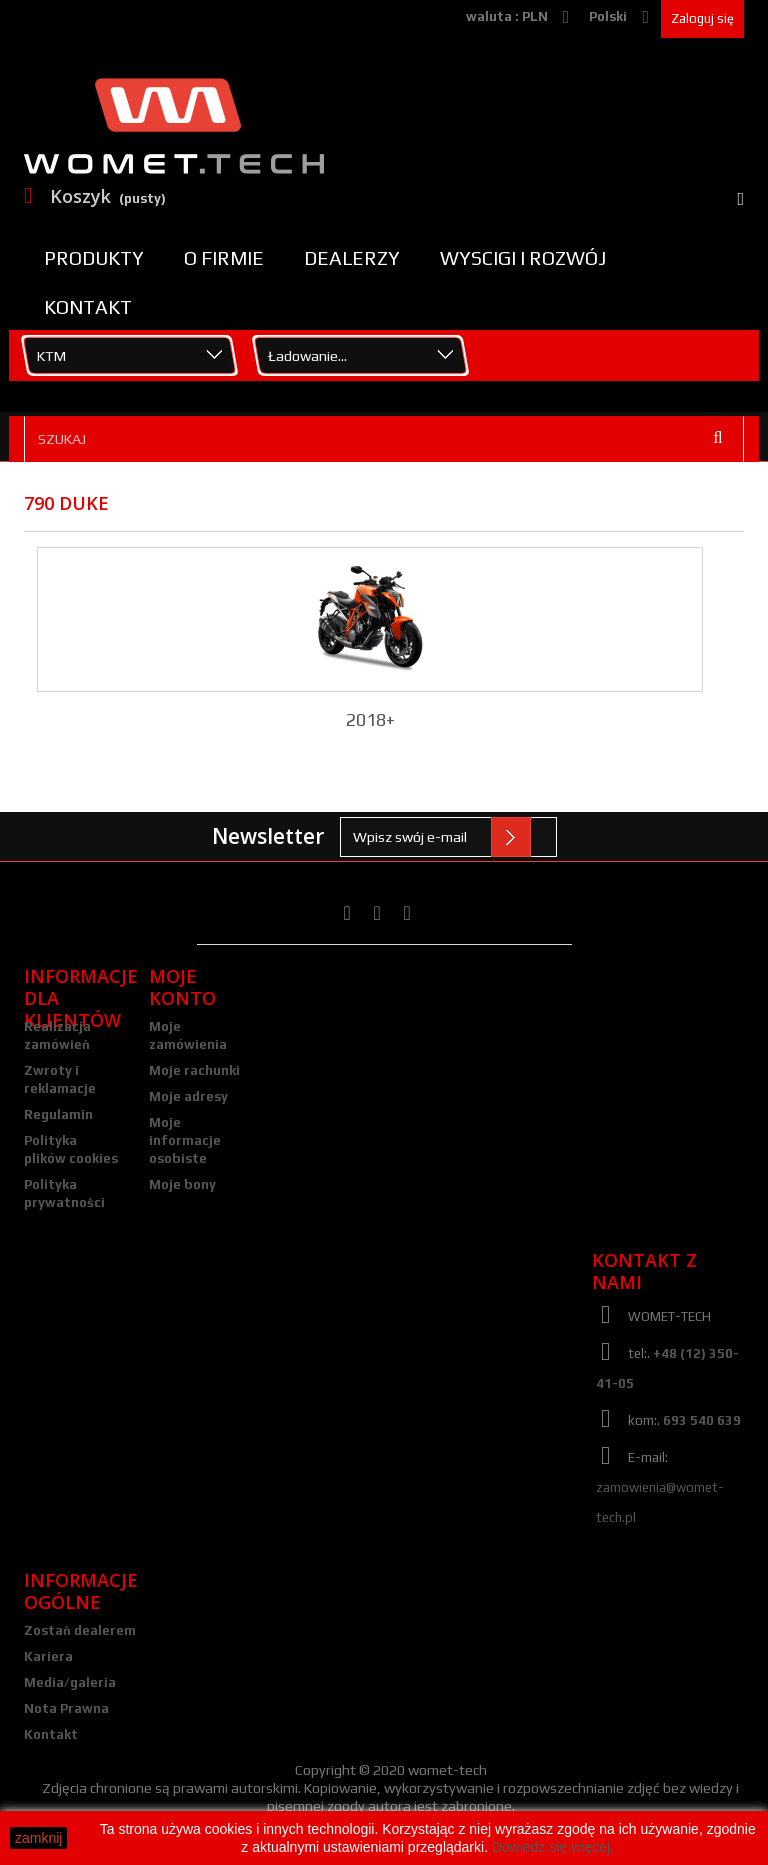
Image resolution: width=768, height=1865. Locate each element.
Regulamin (58, 1114)
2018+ (370, 719)
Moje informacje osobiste (185, 1140)
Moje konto (182, 987)
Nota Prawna (66, 1708)
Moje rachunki (194, 1070)
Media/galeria (70, 1682)
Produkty (94, 258)
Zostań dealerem (80, 1630)
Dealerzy (352, 258)
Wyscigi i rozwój (523, 258)
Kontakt (88, 307)
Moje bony (182, 1184)
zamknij (38, 1838)
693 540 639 (702, 1420)
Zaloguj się (702, 18)
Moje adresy (188, 1096)
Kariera (48, 1656)
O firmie (224, 258)
